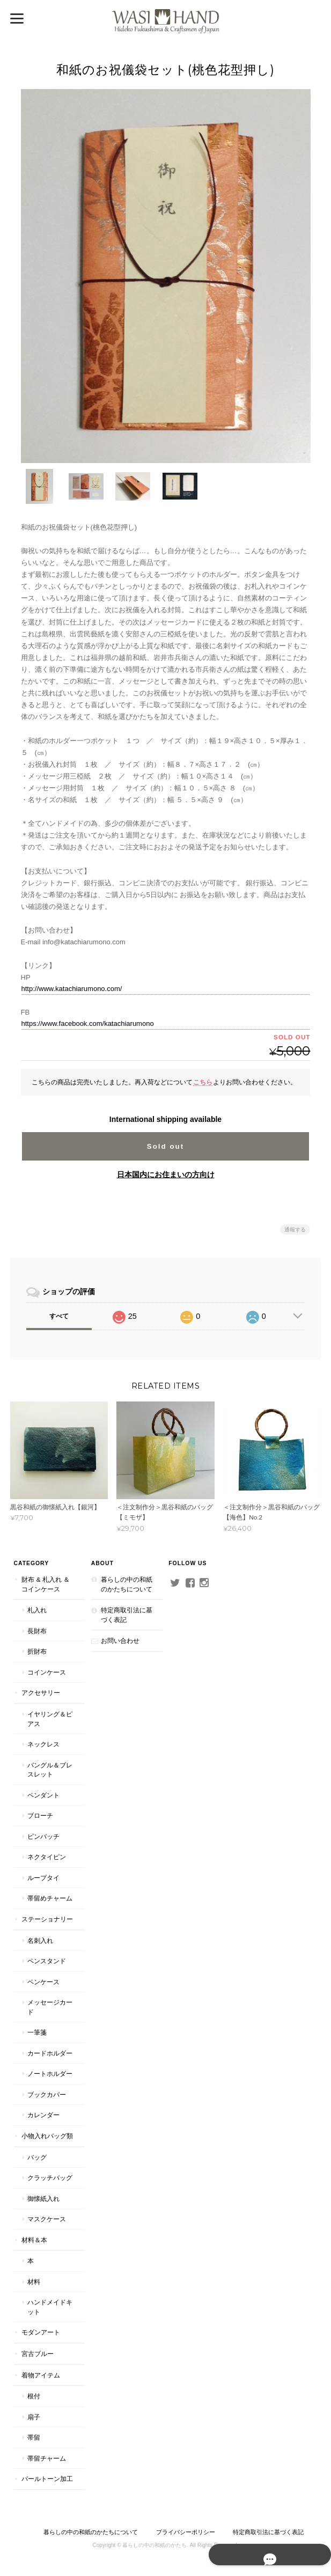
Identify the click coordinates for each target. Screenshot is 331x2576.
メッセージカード (49, 2006)
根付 (33, 2395)
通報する (295, 1228)
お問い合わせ (119, 1639)
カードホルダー (49, 2052)
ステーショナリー (46, 1918)
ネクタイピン (46, 1856)
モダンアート (40, 2332)
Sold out (165, 1145)
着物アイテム (40, 2374)
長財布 (36, 1630)
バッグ (36, 2156)
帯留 (33, 2436)
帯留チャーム (46, 2457)
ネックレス (43, 1743)
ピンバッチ (43, 1835)
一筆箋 (36, 2031)
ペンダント (43, 1794)
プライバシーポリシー (185, 2531)
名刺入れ (40, 1939)
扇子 (33, 2416)
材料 (33, 2281)
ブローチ (40, 1814)
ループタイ (43, 1877)
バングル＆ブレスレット (49, 1769)
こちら (202, 1080)
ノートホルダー (49, 2073)
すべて (59, 1315)
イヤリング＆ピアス (49, 1718)
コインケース (46, 1671)
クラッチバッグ (49, 2177)
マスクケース (46, 2218)
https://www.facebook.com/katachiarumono (87, 1023)
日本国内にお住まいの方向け (166, 1173)
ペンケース (43, 1981)
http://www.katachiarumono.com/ (71, 988)
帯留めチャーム (49, 1898)
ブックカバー (46, 2093)
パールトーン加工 (46, 2478)
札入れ (36, 1609)
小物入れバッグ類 (46, 2135)
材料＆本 (34, 2239)
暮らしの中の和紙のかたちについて (126, 1583)
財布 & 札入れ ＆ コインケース (45, 1583)
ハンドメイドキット (49, 2307)
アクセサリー (40, 1692)
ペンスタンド (46, 1960)
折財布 (36, 1650)
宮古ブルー (37, 2353)
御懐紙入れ (43, 2198)
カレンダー (43, 2114)
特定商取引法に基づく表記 (126, 1614)
